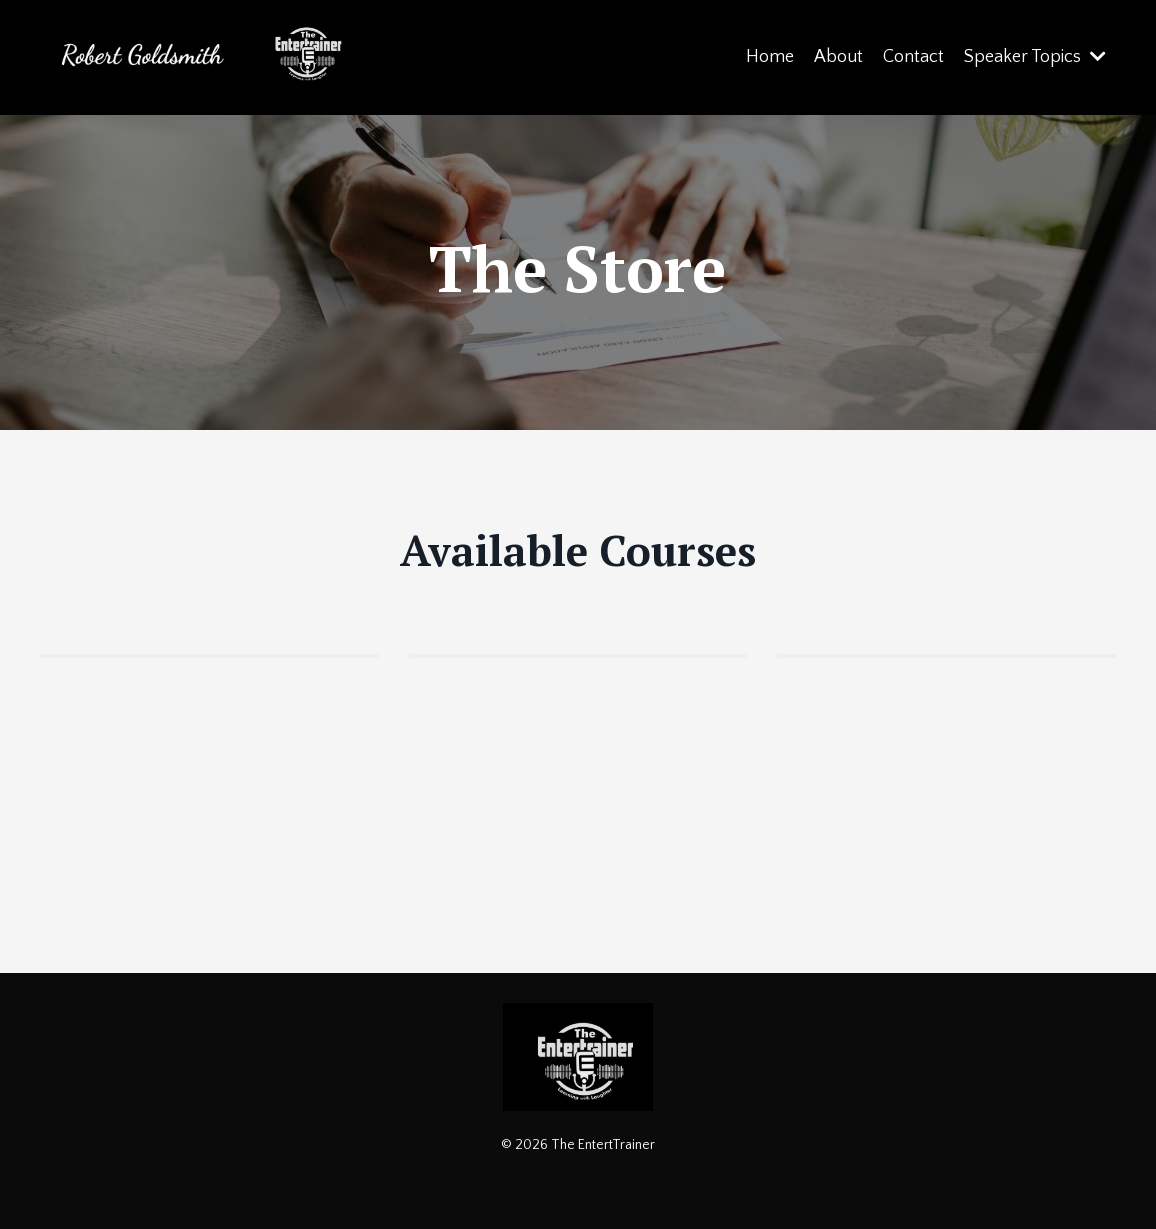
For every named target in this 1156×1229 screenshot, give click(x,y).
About (838, 57)
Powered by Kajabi (578, 1177)
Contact (913, 57)
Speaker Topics (1035, 57)
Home (770, 57)
